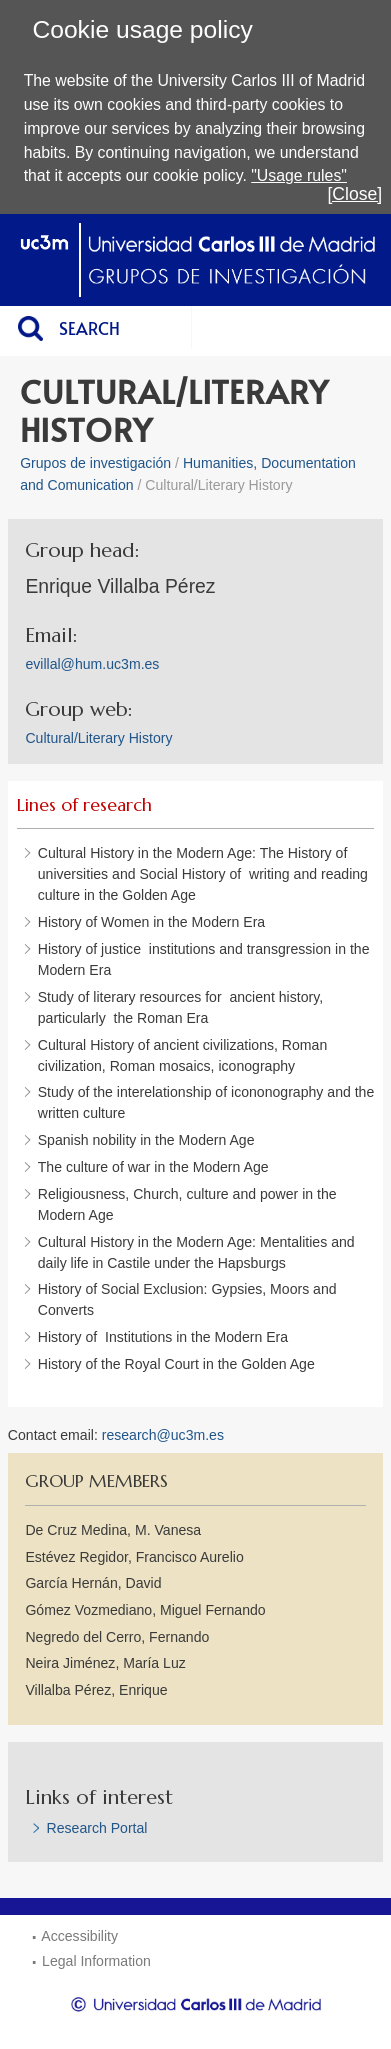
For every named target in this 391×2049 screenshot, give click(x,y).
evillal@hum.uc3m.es (92, 664)
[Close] (354, 194)
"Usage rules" (299, 175)
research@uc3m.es (163, 1435)
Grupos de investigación (95, 463)
